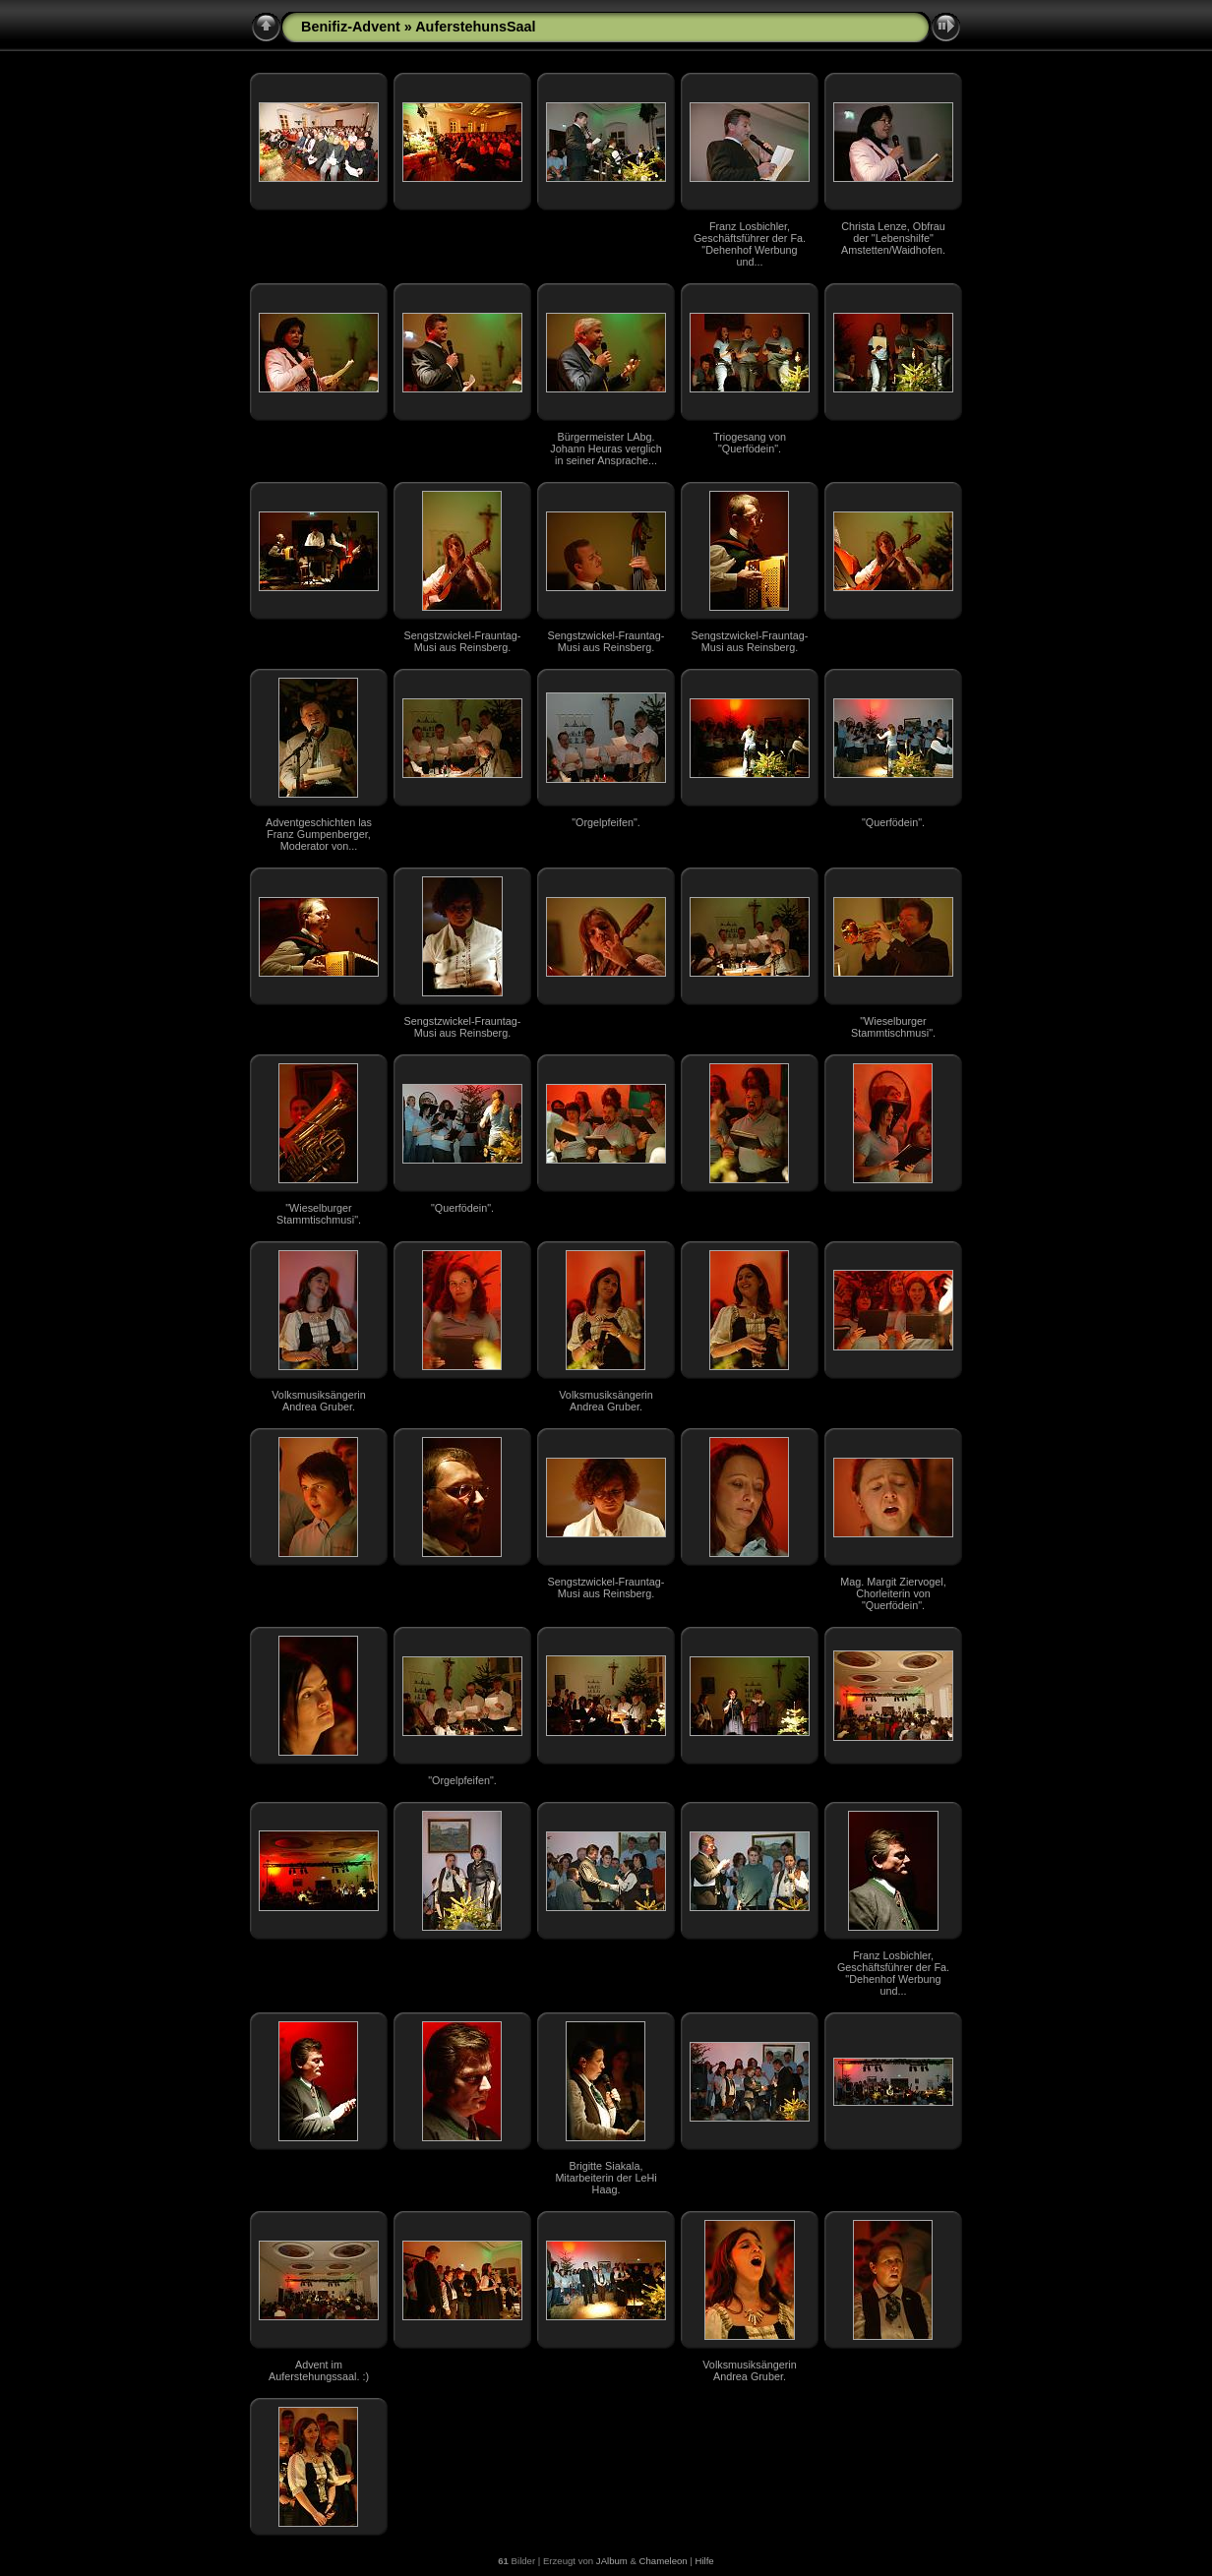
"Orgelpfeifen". (605, 822)
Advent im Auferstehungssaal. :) (319, 2370)
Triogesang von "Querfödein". (749, 442)
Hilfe (704, 2560)
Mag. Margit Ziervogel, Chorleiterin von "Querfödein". (892, 1593)
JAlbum (612, 2560)
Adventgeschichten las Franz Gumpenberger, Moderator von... (319, 834)
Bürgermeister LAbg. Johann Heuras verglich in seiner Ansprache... (605, 448)
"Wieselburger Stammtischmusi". (893, 1027)
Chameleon (663, 2560)
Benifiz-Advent (350, 26)
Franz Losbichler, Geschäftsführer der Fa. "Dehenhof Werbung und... (750, 244)
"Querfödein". (893, 822)
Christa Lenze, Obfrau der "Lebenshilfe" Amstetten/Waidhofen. (893, 238)
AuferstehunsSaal (475, 26)
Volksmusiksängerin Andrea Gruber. (318, 1400)
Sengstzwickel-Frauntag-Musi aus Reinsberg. (462, 641)
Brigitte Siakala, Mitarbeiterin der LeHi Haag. (605, 2177)
